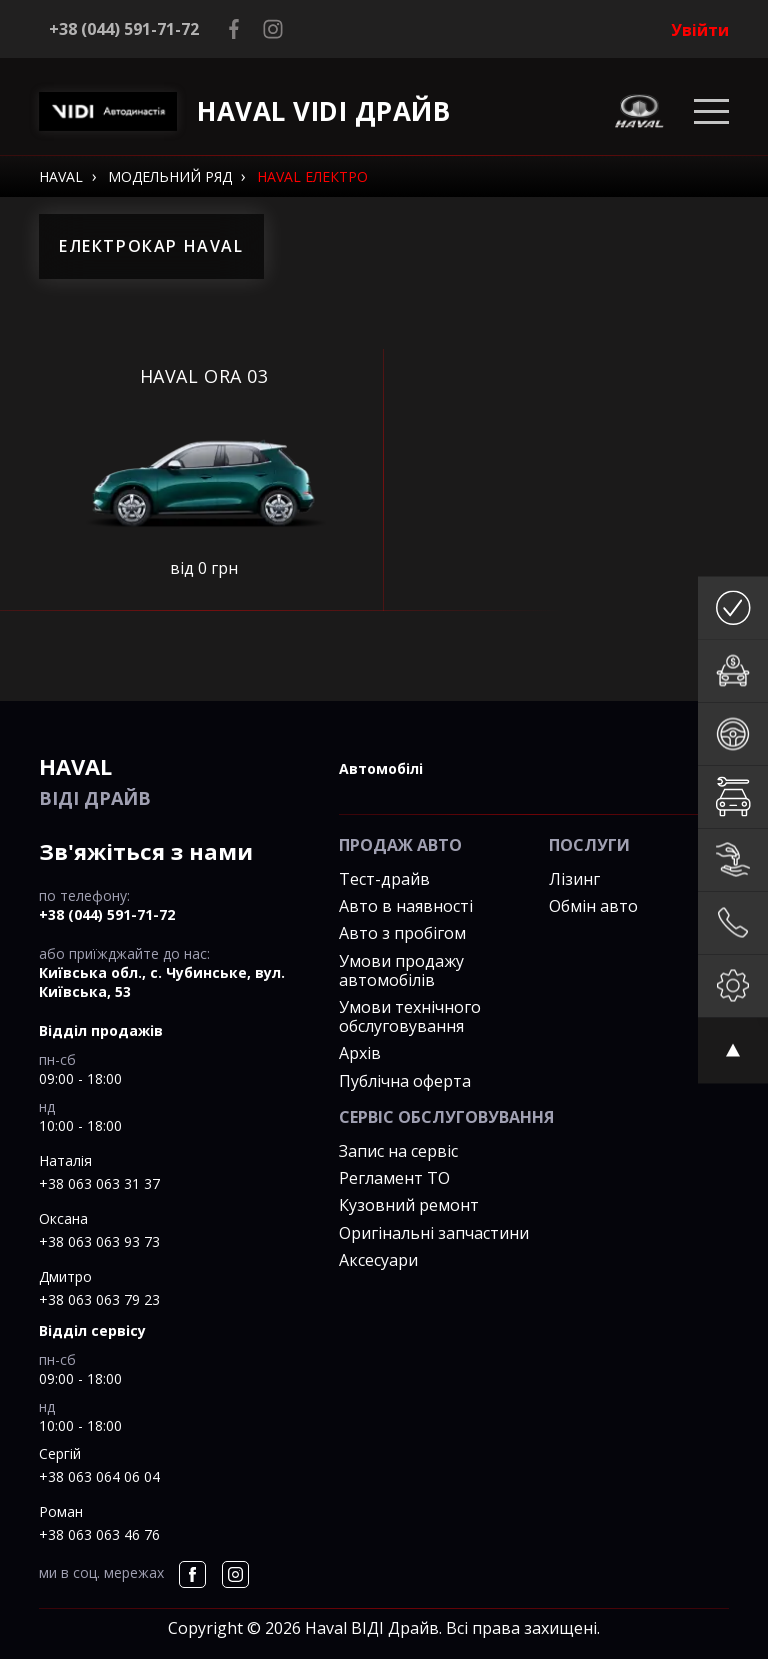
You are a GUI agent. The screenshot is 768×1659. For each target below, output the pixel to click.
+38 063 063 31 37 (99, 1183)
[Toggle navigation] (711, 111)
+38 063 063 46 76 (99, 1534)
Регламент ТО (394, 1178)
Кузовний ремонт (409, 1205)
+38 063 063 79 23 (99, 1299)
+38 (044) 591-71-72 (124, 29)
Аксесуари (378, 1260)
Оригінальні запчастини (434, 1233)
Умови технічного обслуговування (410, 1016)
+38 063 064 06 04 (99, 1476)
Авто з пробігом (402, 933)
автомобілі (381, 768)
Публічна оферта (405, 1081)
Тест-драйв (384, 879)
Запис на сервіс (398, 1151)
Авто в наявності (406, 906)
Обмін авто (593, 906)
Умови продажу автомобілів (401, 970)
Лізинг (574, 879)
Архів (360, 1053)
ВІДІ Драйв (174, 780)
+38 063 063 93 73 (99, 1241)
